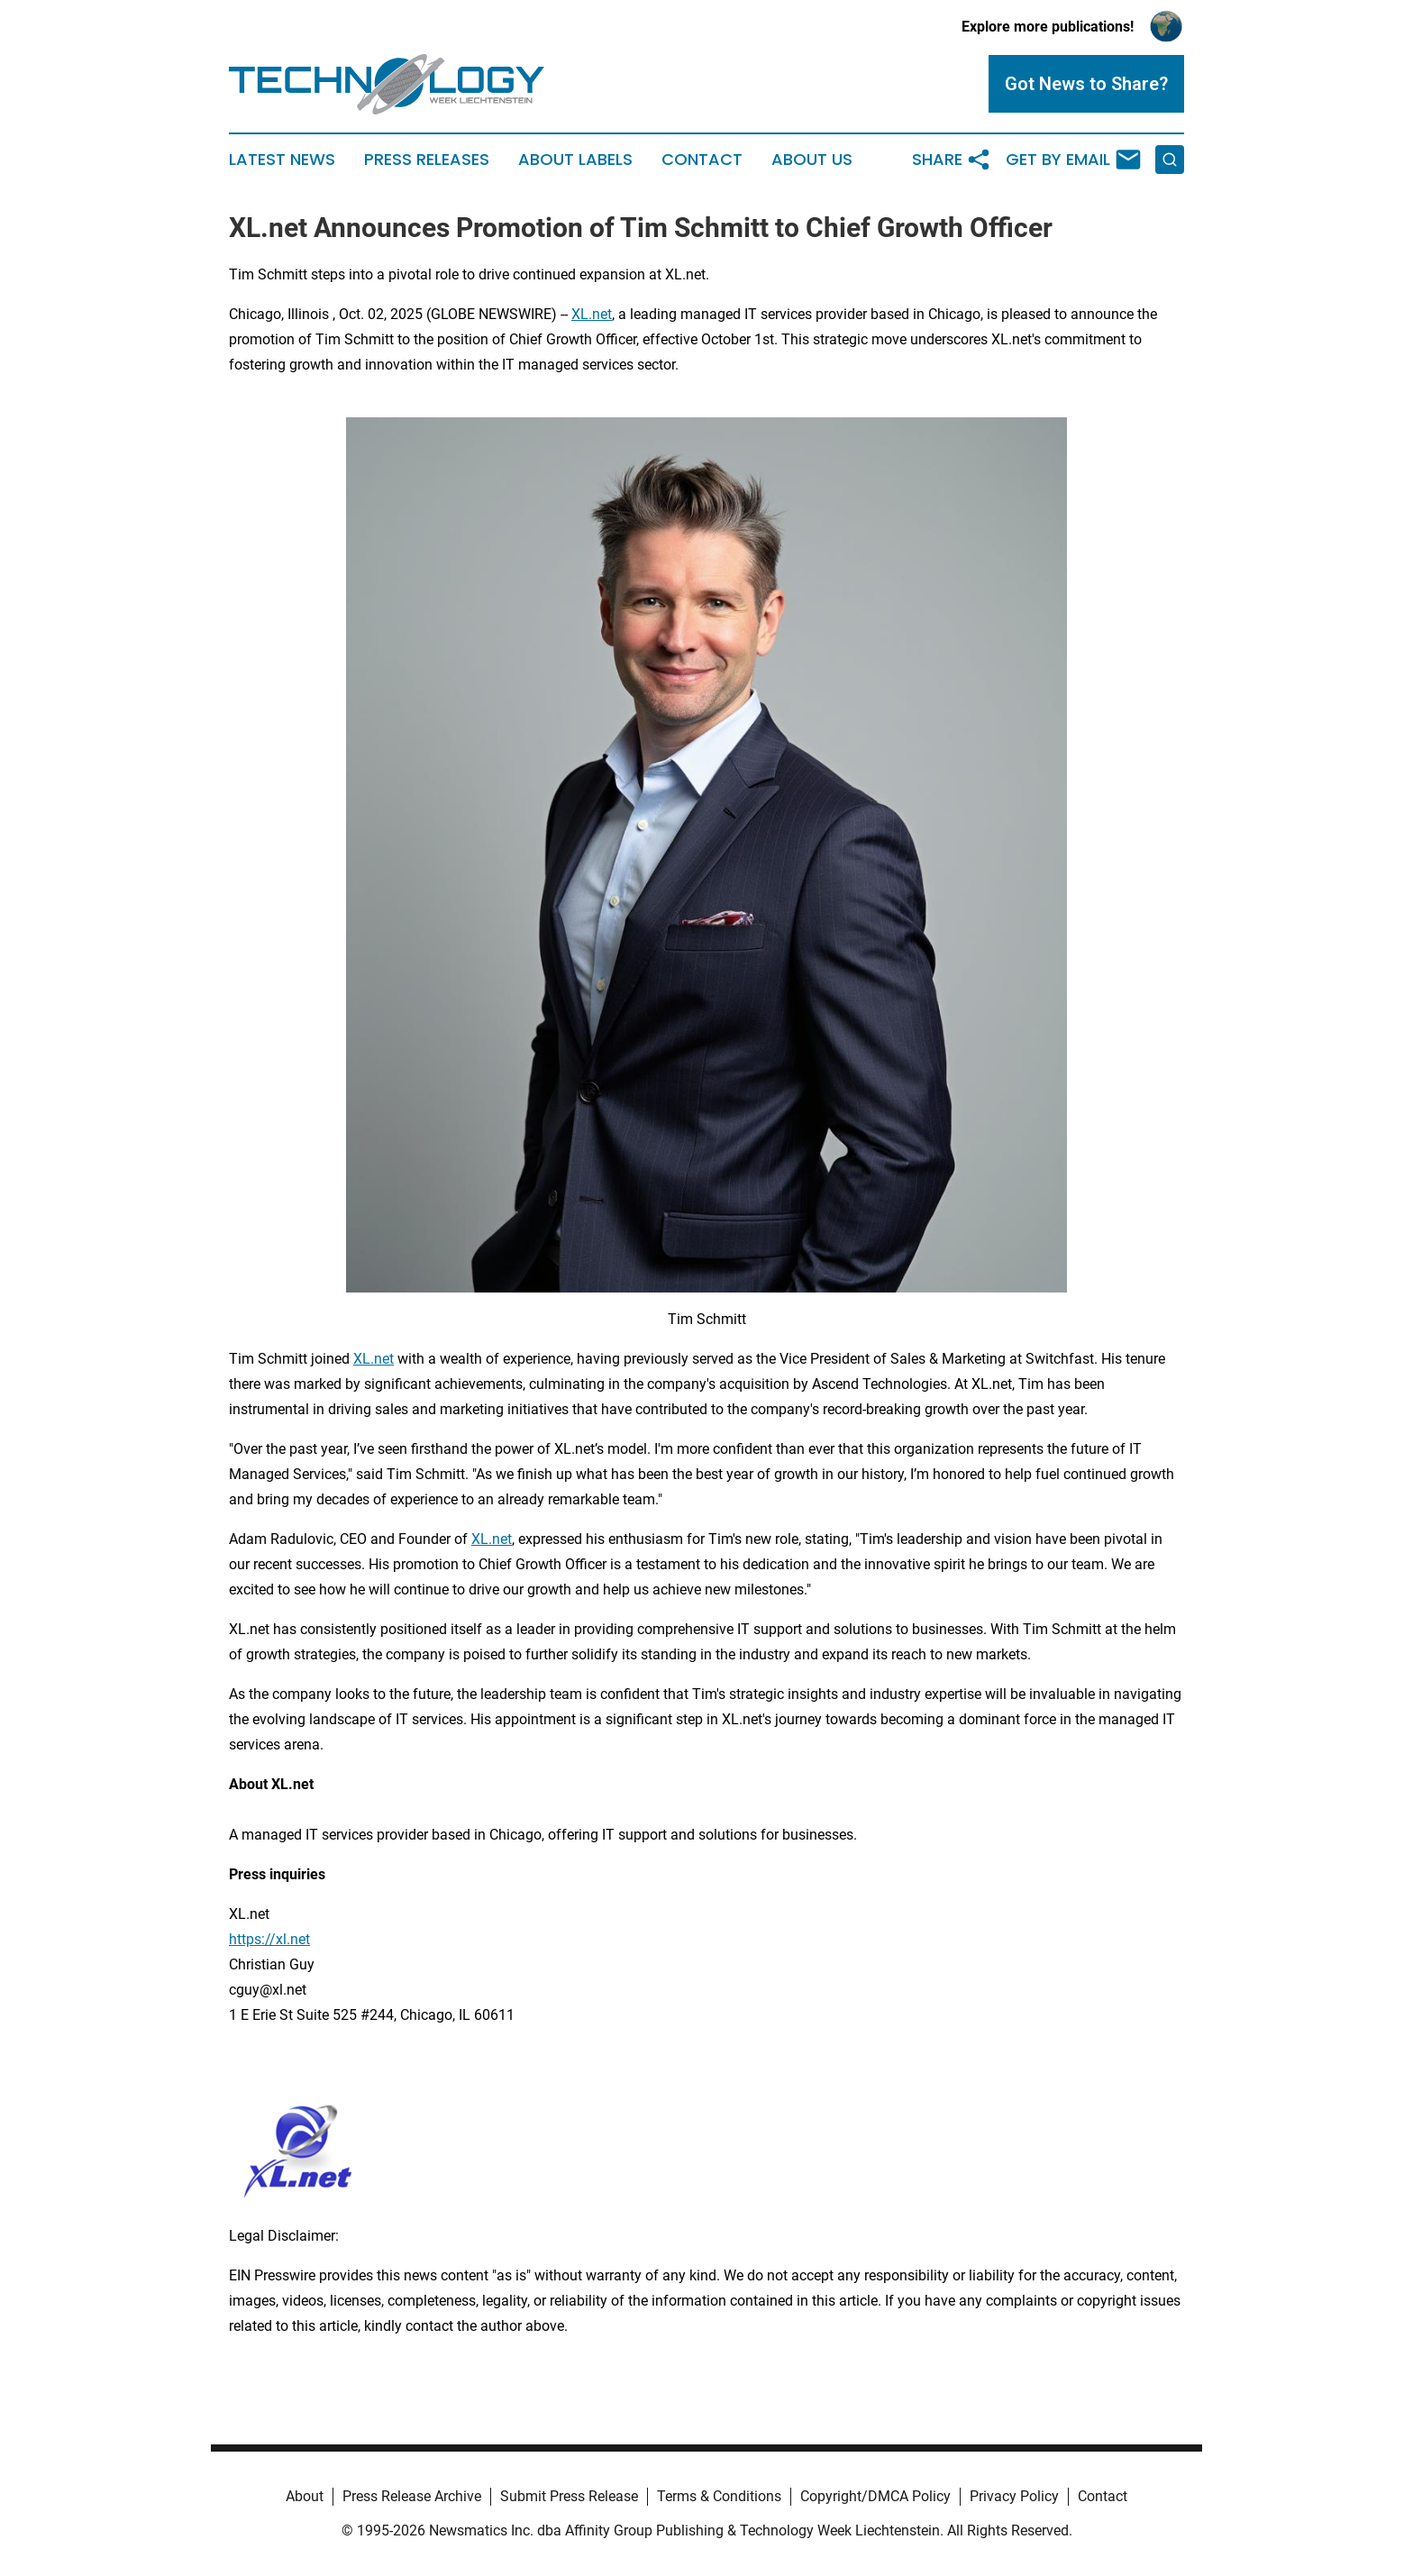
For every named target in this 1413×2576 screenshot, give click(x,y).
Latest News (282, 159)
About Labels (575, 159)
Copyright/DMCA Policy (875, 2496)
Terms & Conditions (719, 2496)
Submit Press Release (569, 2496)
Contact (702, 159)
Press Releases (426, 159)
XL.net (591, 314)
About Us (811, 159)
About (305, 2496)
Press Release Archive (411, 2496)
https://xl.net (269, 1939)
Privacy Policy (1014, 2496)
